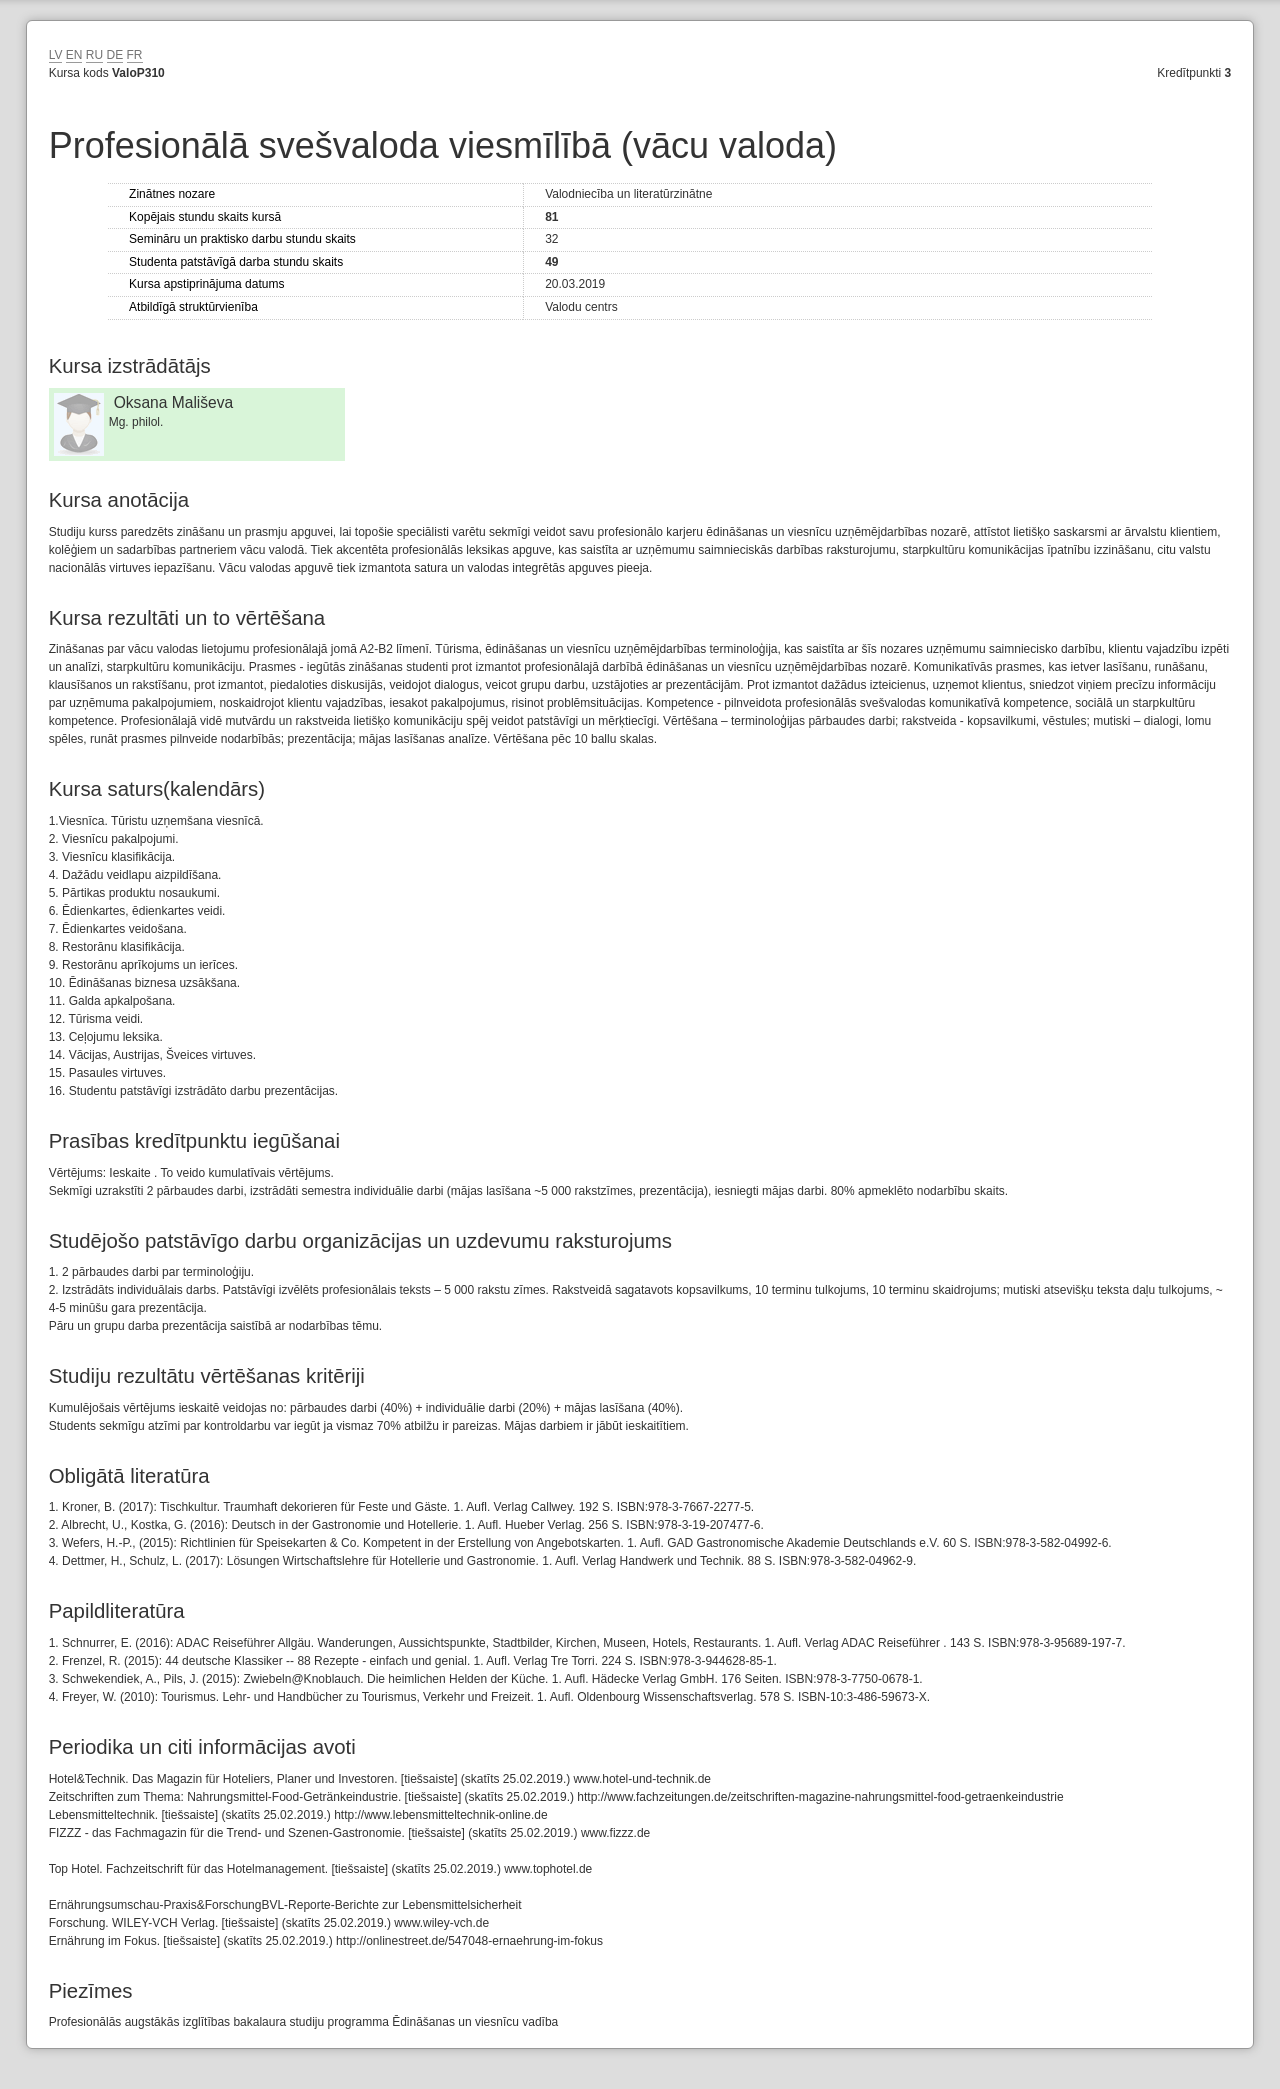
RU (94, 55)
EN (74, 55)
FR (135, 55)
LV (56, 55)
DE (115, 55)
